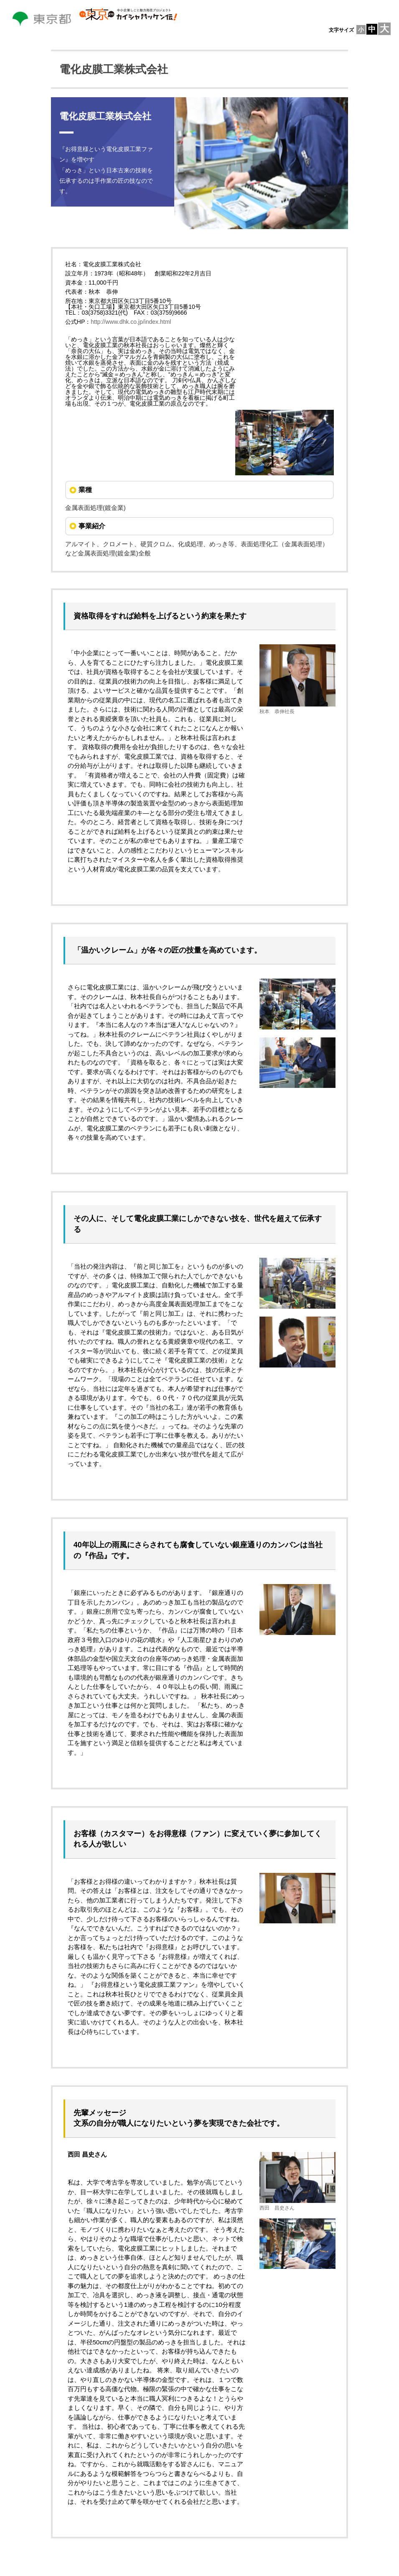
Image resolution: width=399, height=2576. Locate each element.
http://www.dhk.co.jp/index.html (131, 321)
